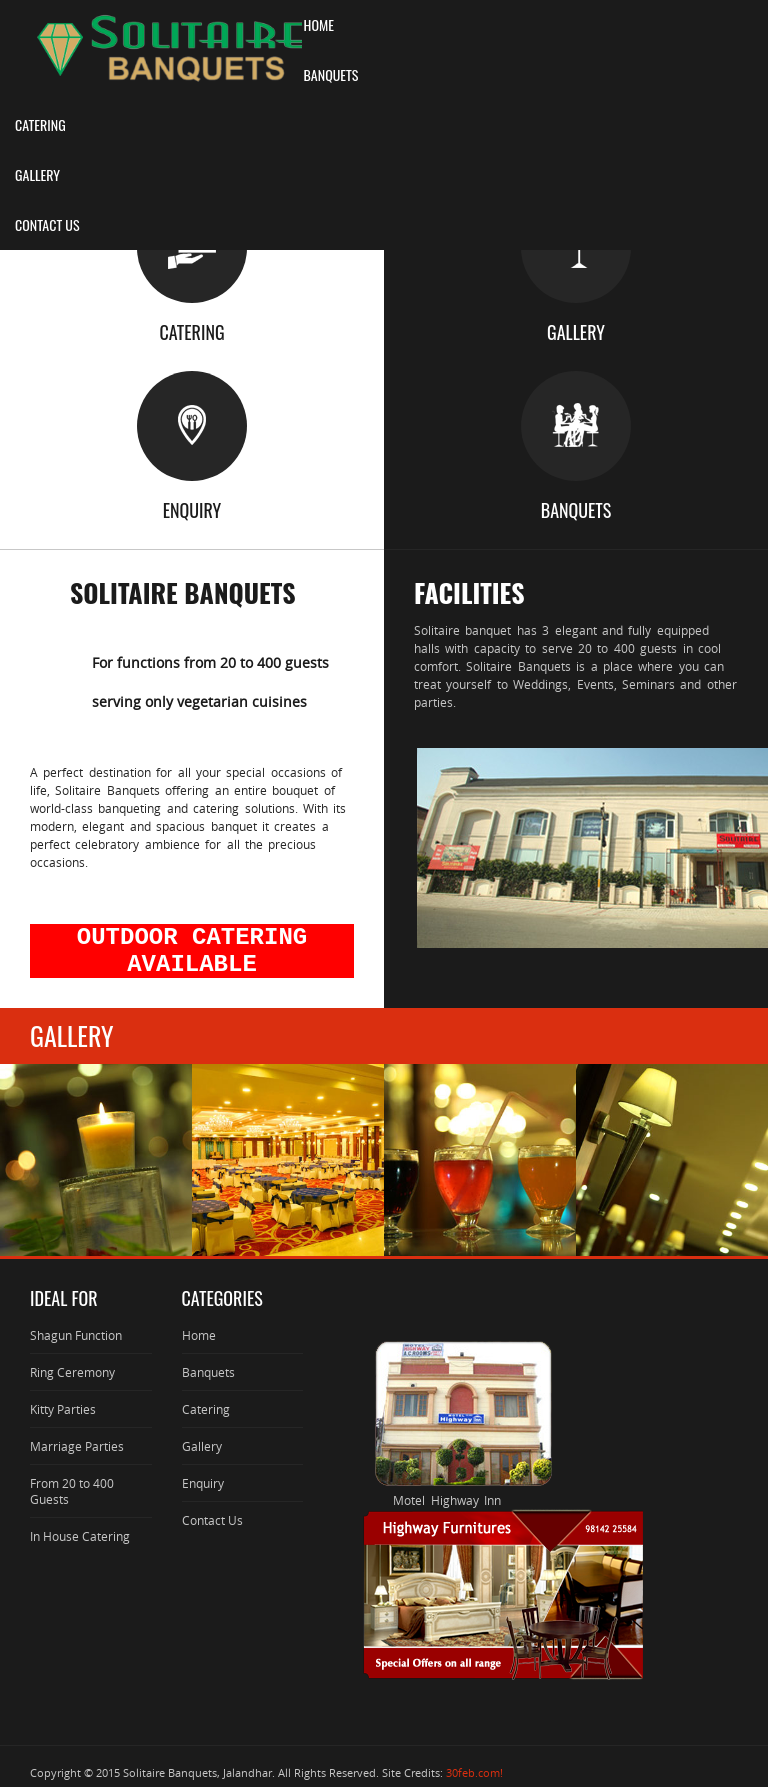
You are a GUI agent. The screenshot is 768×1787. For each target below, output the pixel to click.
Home (199, 1335)
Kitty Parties (63, 1409)
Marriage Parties (77, 1446)
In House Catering (80, 1536)
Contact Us (212, 1520)
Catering (206, 1409)
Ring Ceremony (72, 1372)
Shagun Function (76, 1335)
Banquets (208, 1372)
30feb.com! (474, 1772)
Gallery (202, 1446)
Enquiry (203, 1483)
